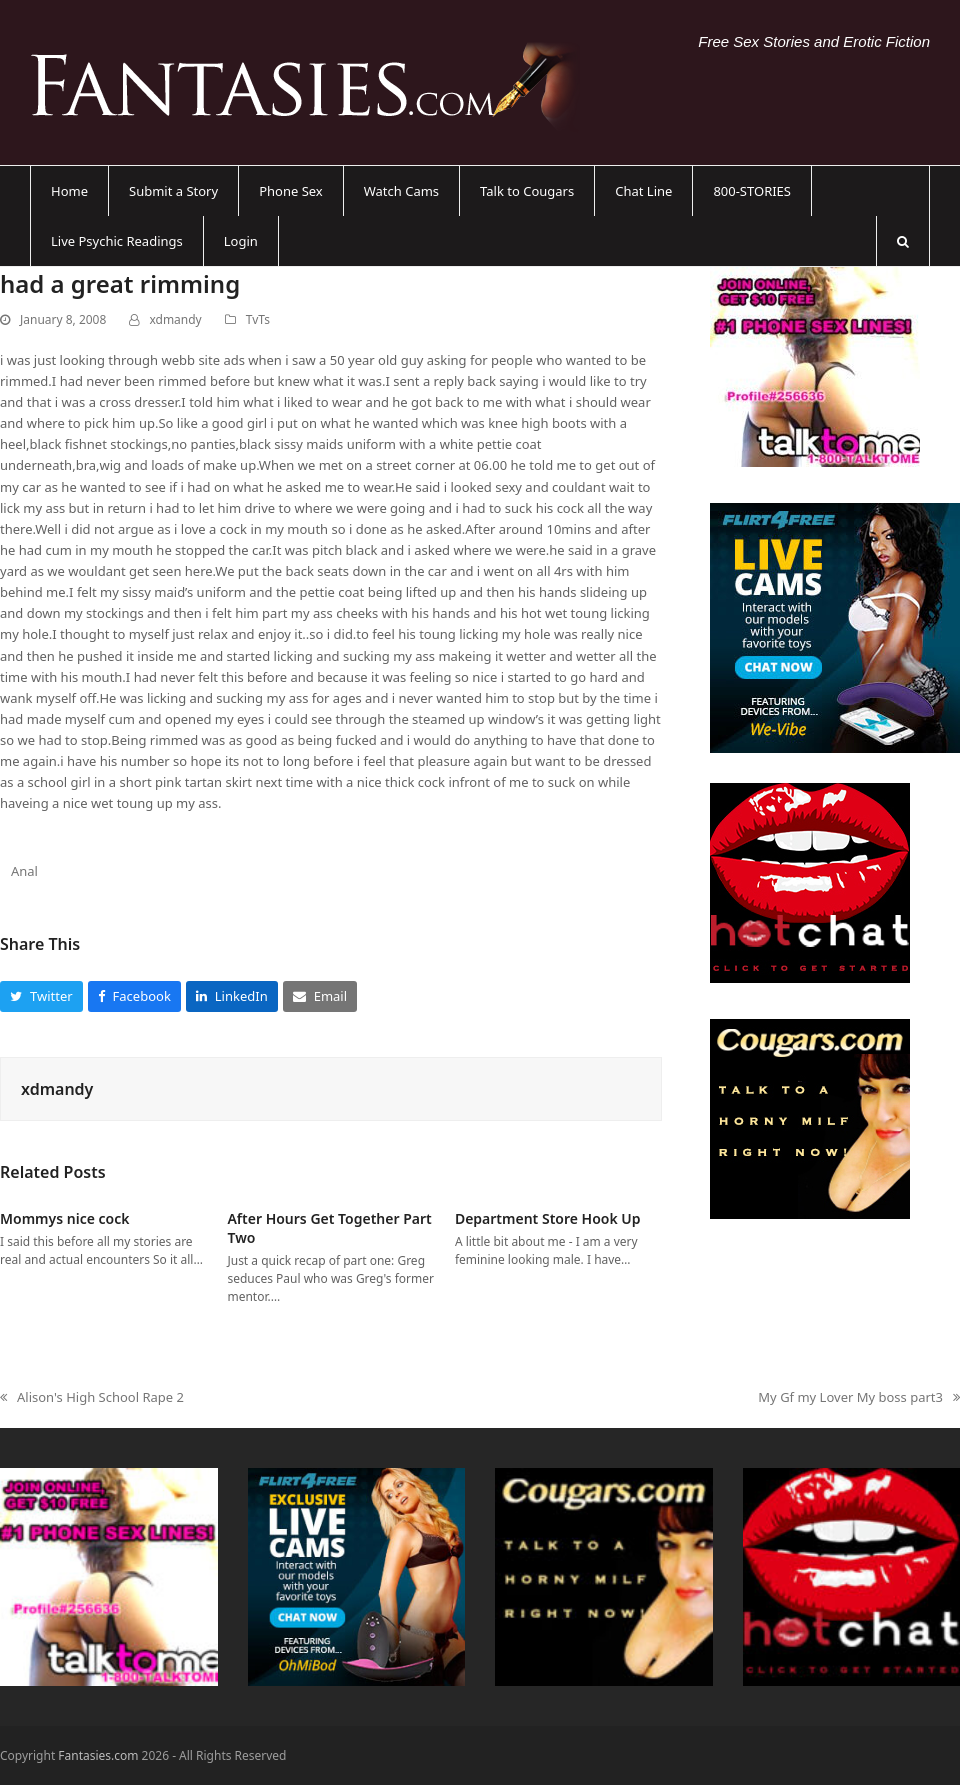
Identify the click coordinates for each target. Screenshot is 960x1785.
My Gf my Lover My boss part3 (859, 1398)
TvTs (258, 319)
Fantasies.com (98, 1755)
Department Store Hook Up (548, 1218)
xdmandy (175, 319)
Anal (24, 871)
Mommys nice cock (64, 1218)
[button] (903, 241)
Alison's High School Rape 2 (92, 1398)
